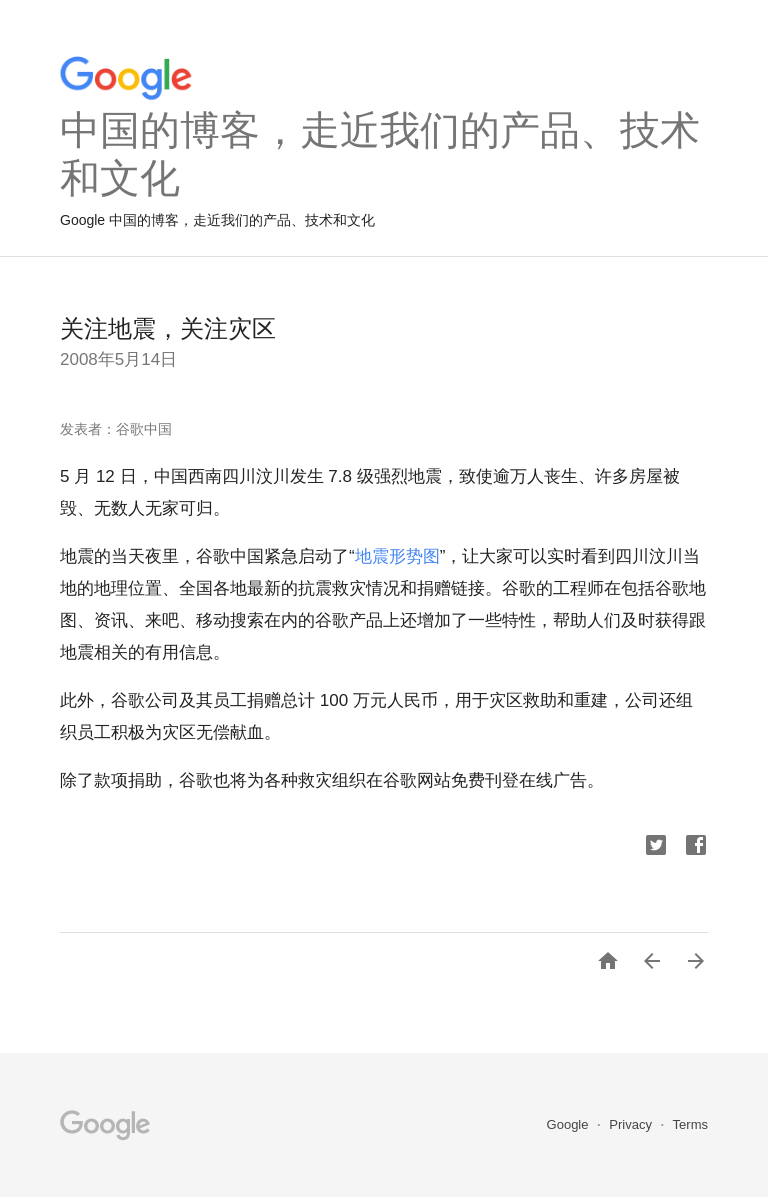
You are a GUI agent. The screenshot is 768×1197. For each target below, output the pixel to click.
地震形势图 (397, 556)
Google (570, 1124)
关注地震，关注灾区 (168, 328)
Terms (690, 1124)
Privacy (632, 1124)
